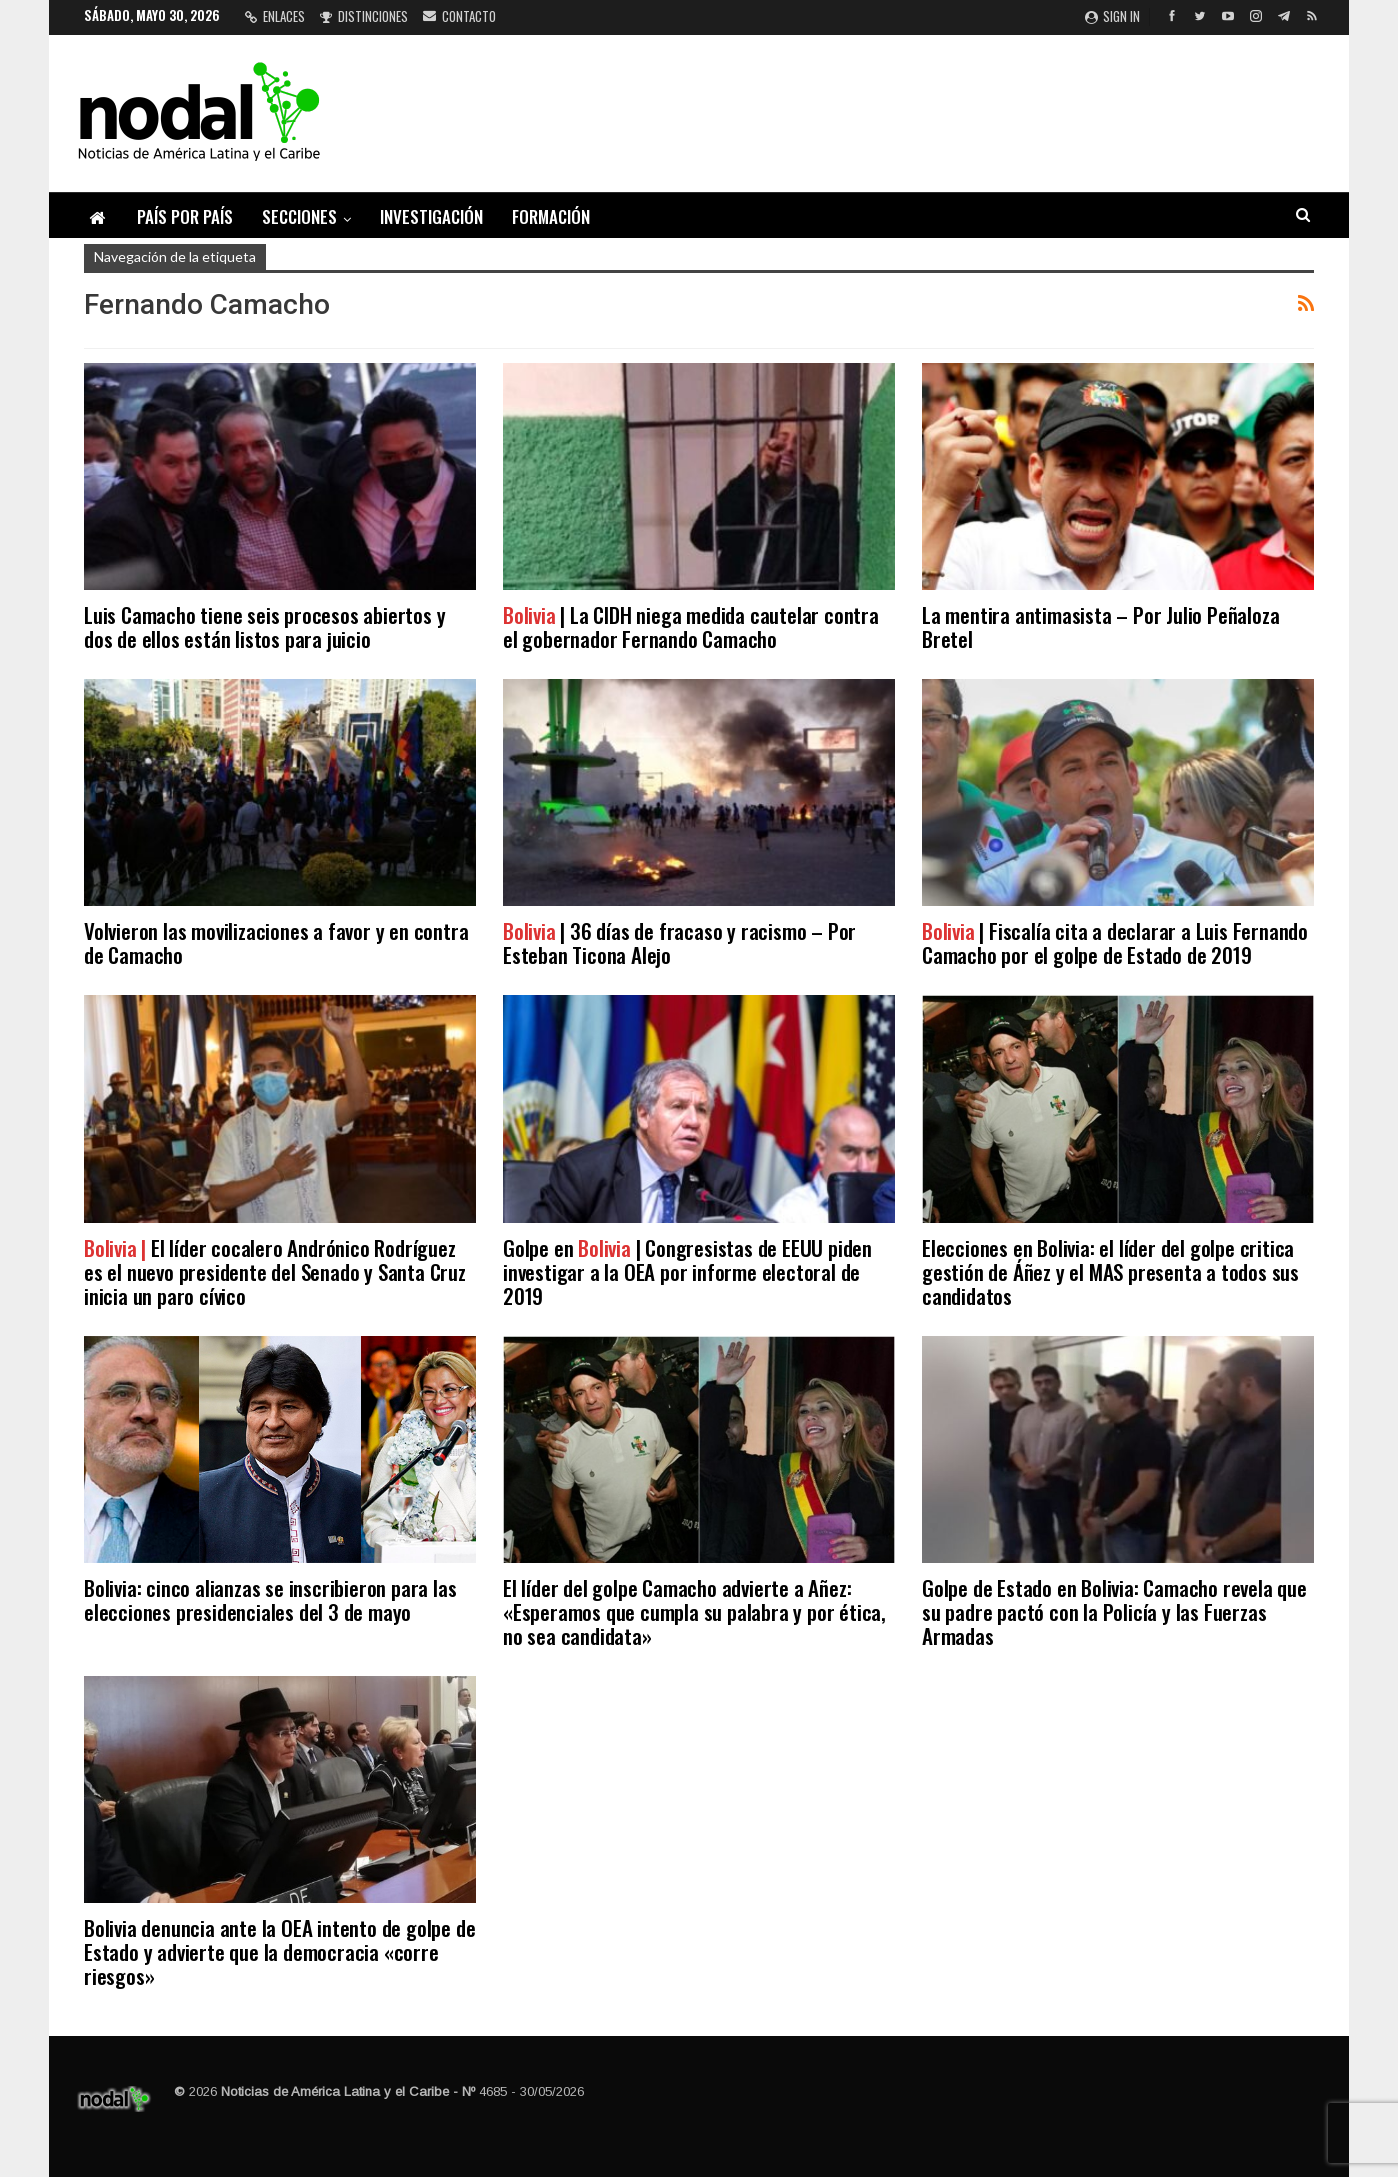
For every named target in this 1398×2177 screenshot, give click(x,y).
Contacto (459, 16)
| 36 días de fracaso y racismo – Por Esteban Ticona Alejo (679, 942)
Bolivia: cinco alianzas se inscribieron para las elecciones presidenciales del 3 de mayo (270, 1599)
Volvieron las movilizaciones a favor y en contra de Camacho (276, 942)
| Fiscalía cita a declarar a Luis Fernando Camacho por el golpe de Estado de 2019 (1115, 942)
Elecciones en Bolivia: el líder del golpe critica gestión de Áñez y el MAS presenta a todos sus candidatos (1110, 1271)
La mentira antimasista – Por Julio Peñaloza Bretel (1100, 626)
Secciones (299, 216)
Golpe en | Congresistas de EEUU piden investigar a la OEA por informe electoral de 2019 (687, 1271)
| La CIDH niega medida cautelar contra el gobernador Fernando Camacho (691, 626)
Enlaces (275, 16)
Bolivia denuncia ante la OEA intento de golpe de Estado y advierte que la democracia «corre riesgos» (279, 1951)
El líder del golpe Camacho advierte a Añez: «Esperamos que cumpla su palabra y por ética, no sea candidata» (694, 1611)
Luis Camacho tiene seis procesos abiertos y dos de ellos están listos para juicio (264, 626)
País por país (185, 216)
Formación (551, 216)
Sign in (1112, 16)
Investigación (431, 216)
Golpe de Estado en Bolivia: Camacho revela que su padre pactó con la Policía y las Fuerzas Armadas (1114, 1611)
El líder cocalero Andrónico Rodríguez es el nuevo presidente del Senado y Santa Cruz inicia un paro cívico (275, 1271)
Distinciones (364, 16)
